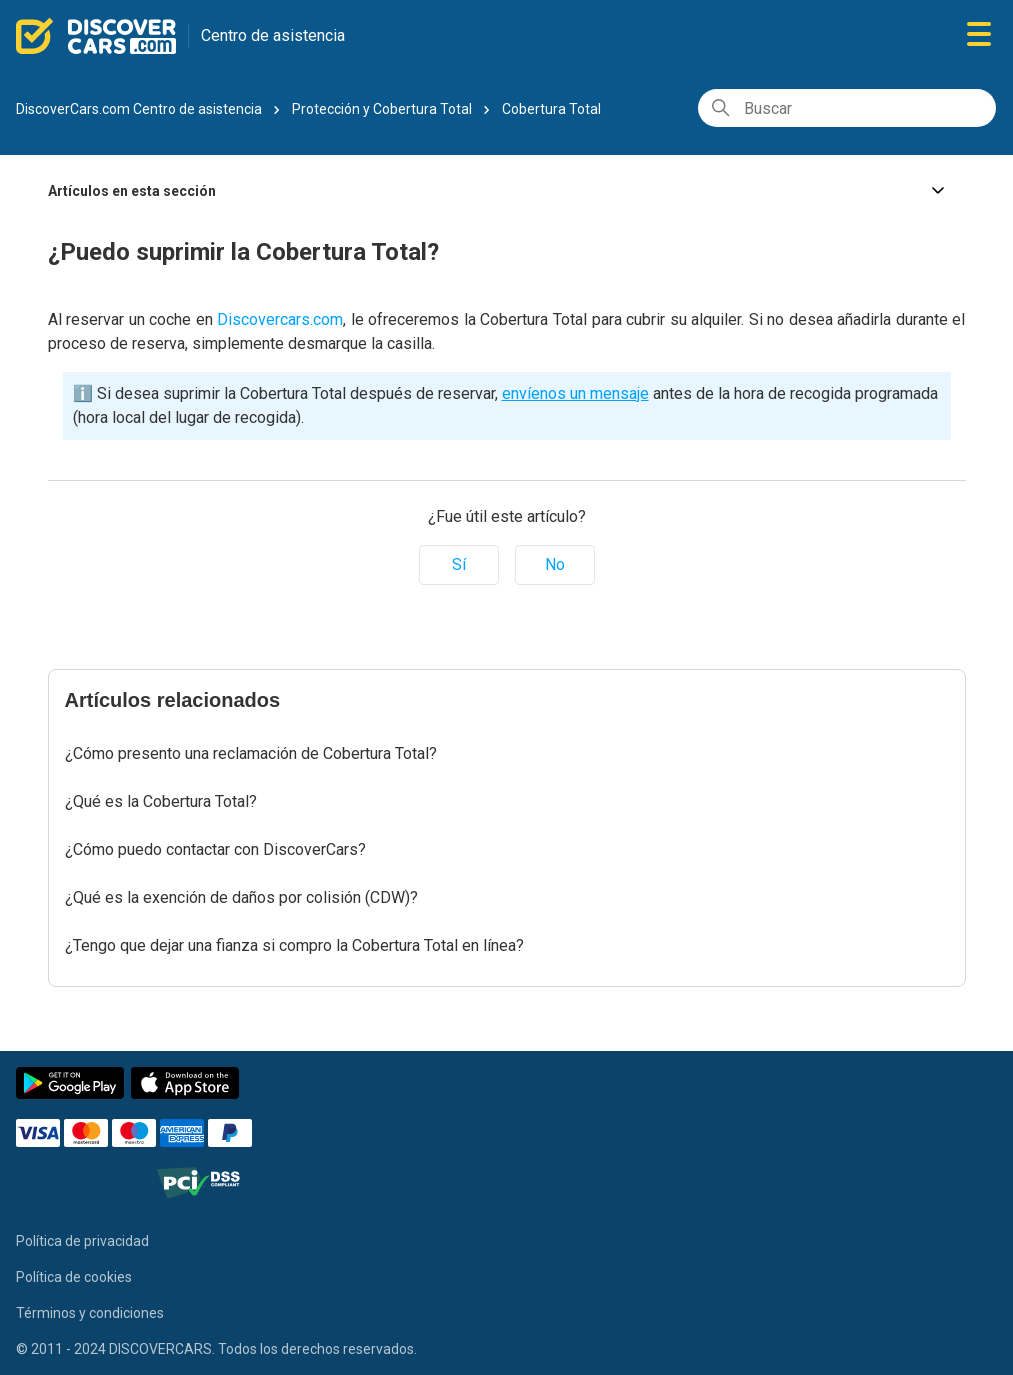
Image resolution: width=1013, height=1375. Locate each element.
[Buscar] (847, 108)
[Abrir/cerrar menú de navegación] (979, 35)
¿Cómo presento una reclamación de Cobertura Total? (251, 753)
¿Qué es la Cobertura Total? (161, 801)
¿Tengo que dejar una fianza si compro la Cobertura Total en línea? (294, 945)
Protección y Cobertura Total (382, 109)
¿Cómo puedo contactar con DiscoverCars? (215, 849)
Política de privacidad (82, 1241)
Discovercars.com (280, 319)
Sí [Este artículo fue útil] (459, 564)
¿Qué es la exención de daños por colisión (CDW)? (241, 897)
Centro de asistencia (273, 35)
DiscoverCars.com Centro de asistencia (139, 109)
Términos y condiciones (90, 1313)
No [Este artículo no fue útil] (555, 564)
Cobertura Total (551, 109)
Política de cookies (74, 1277)
